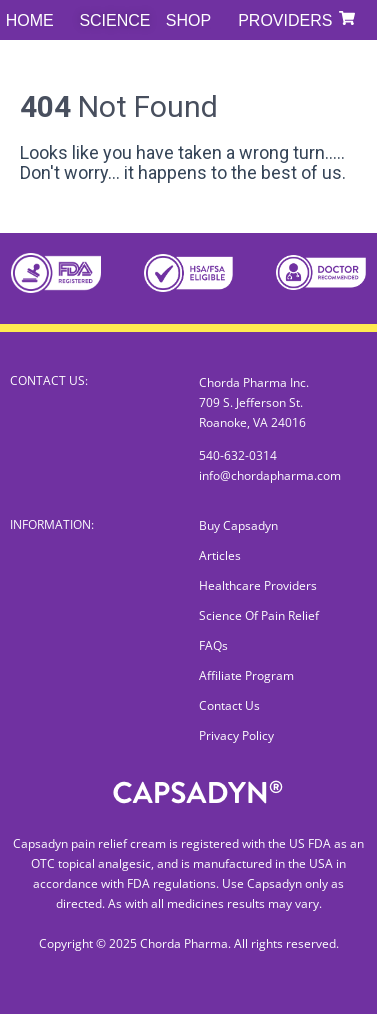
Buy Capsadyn (238, 525)
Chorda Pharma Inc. (254, 382)
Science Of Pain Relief (259, 615)
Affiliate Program (246, 675)
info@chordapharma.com (270, 475)
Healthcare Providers (258, 585)
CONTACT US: (49, 380)
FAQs (213, 645)
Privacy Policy (236, 735)
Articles (220, 555)
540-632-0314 (238, 455)
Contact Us (229, 705)
